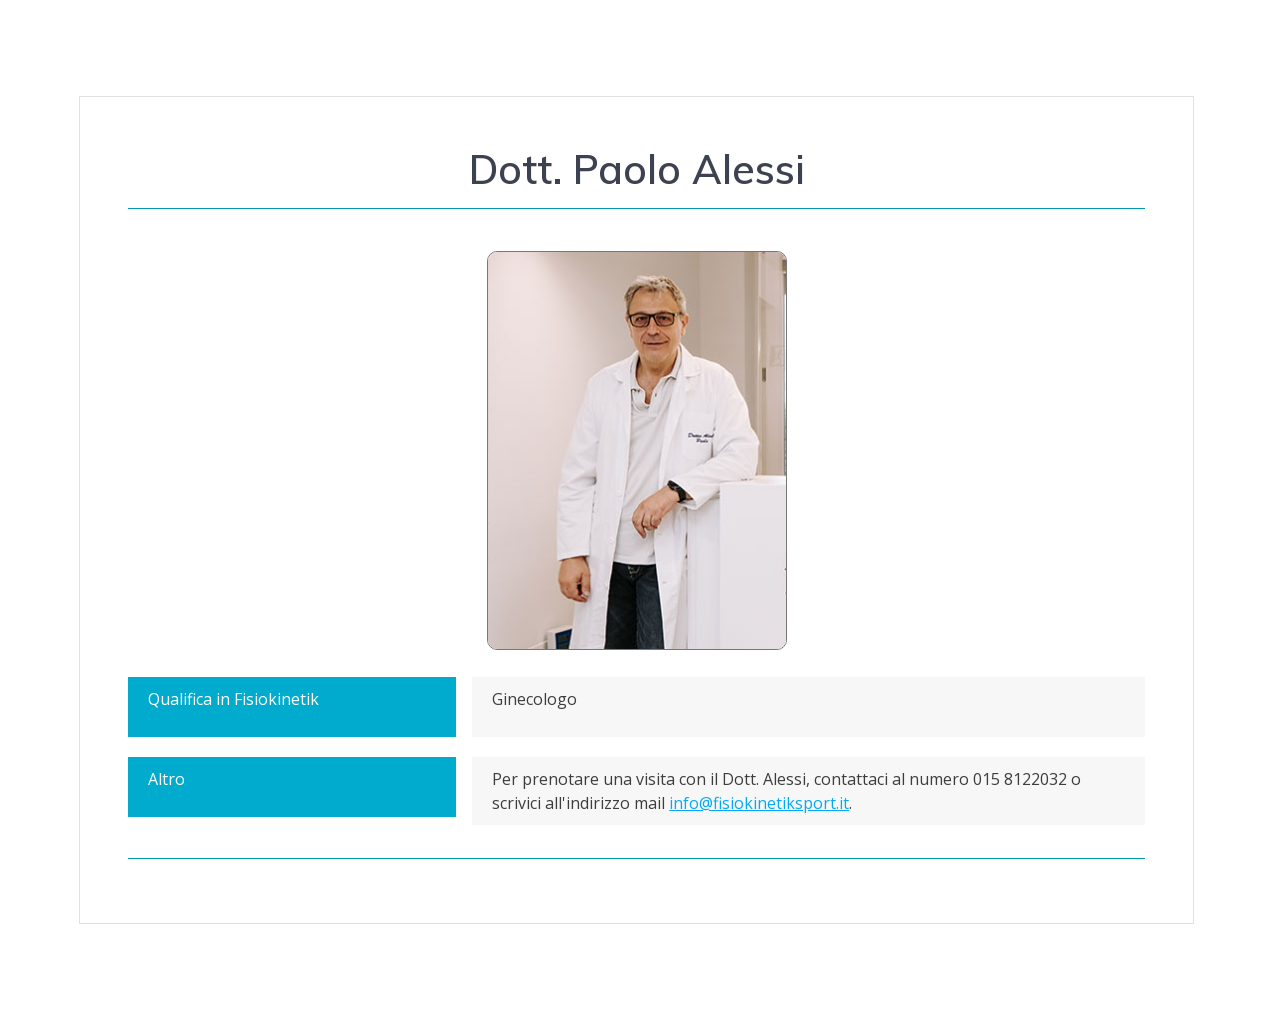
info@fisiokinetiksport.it (759, 803)
